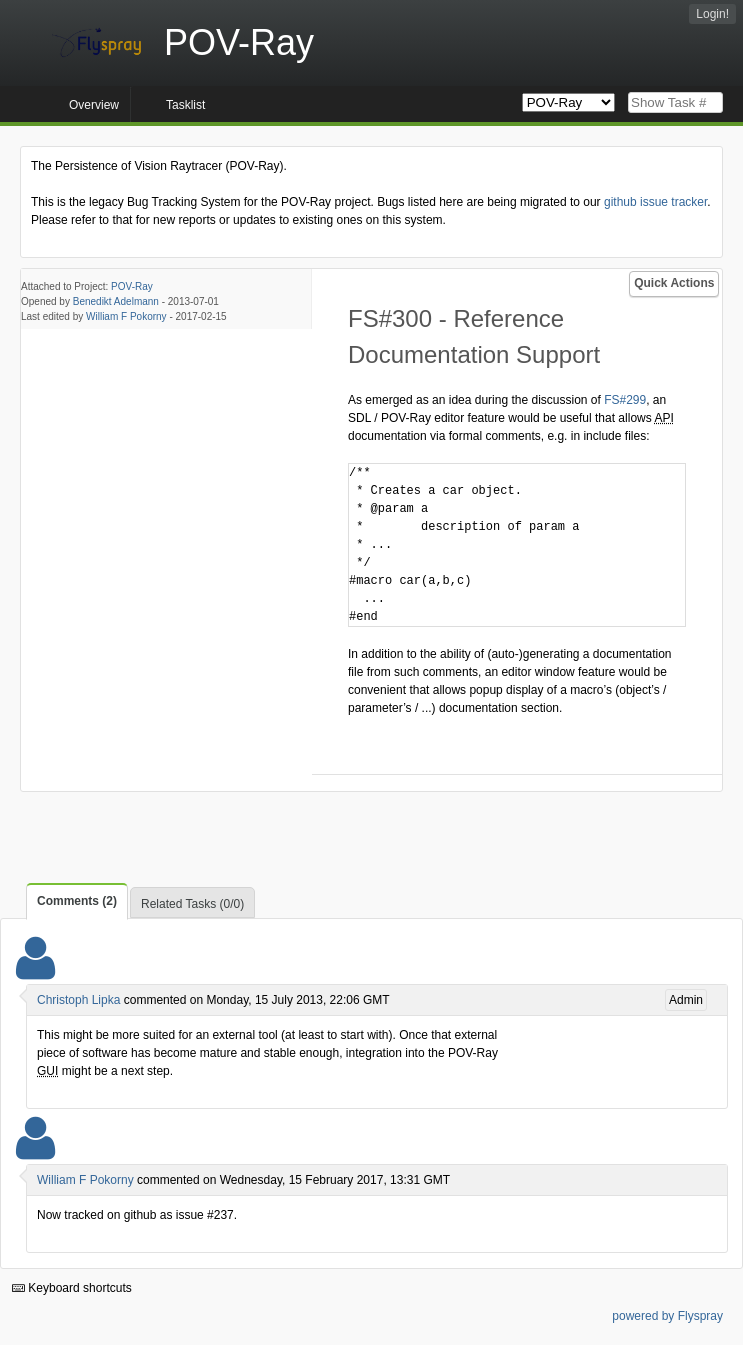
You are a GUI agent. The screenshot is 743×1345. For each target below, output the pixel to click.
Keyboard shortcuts (72, 1288)
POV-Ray (132, 286)
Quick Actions (674, 283)
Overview (94, 105)
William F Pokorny (126, 316)
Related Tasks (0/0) (192, 904)
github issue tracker (655, 202)
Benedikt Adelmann (116, 301)
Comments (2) (77, 901)
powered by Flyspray (667, 1316)
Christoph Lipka (78, 1000)
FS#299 (625, 400)
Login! (712, 14)
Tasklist (185, 105)
